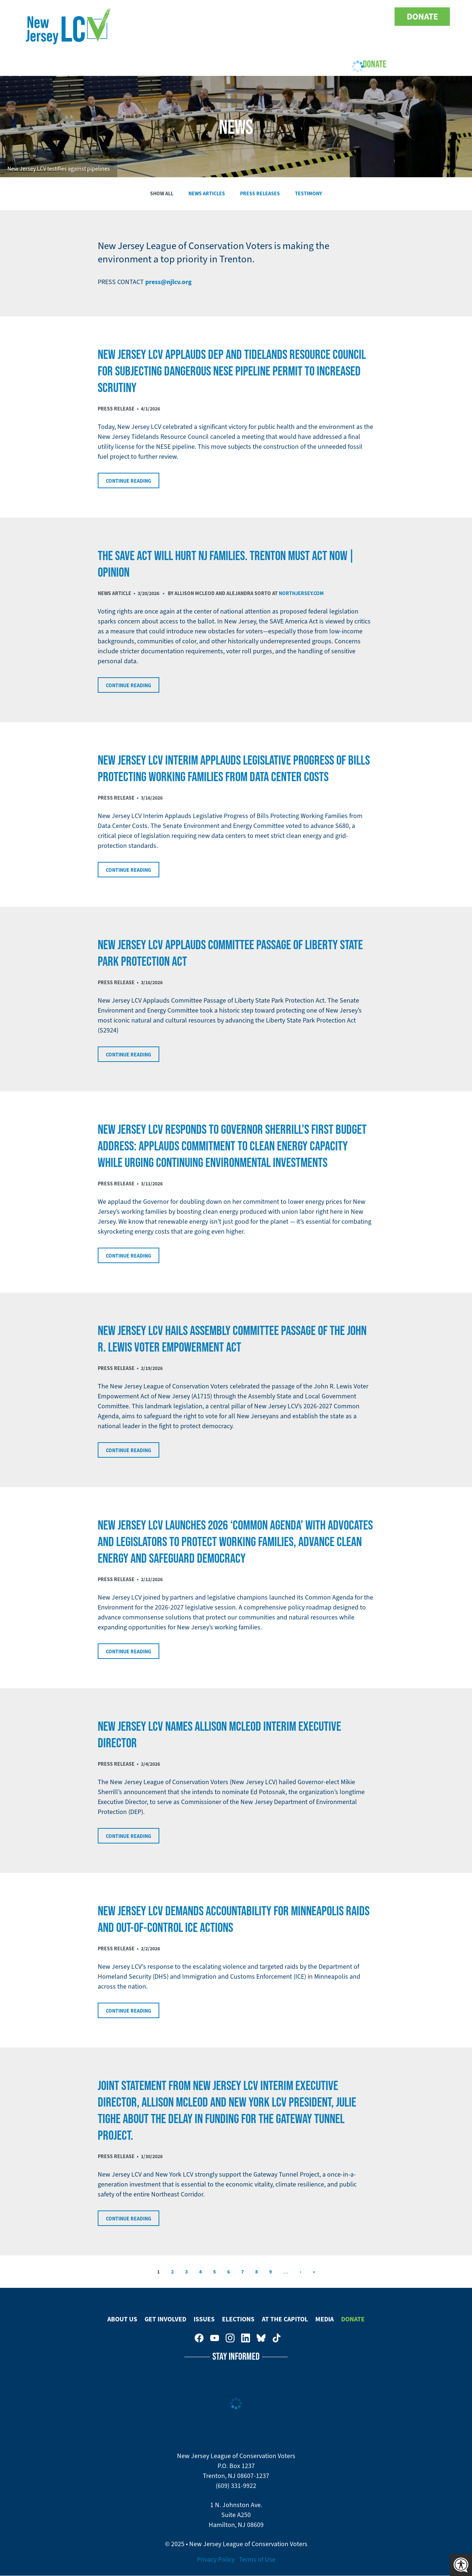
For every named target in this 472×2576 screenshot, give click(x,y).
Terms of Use (257, 2559)
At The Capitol (285, 2319)
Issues (196, 63)
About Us (100, 63)
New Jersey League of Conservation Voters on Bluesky (366, 16)
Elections (237, 63)
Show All (161, 193)
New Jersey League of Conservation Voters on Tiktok (381, 16)
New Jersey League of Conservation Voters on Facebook (304, 16)
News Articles (206, 193)
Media (324, 2319)
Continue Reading (128, 481)
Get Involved (150, 63)
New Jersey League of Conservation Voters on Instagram (335, 16)
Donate (422, 16)
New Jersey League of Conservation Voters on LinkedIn (350, 16)
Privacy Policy (216, 2559)
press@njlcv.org (168, 281)
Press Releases (260, 193)
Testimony (308, 193)
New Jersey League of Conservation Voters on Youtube (319, 16)
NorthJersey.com (301, 593)
